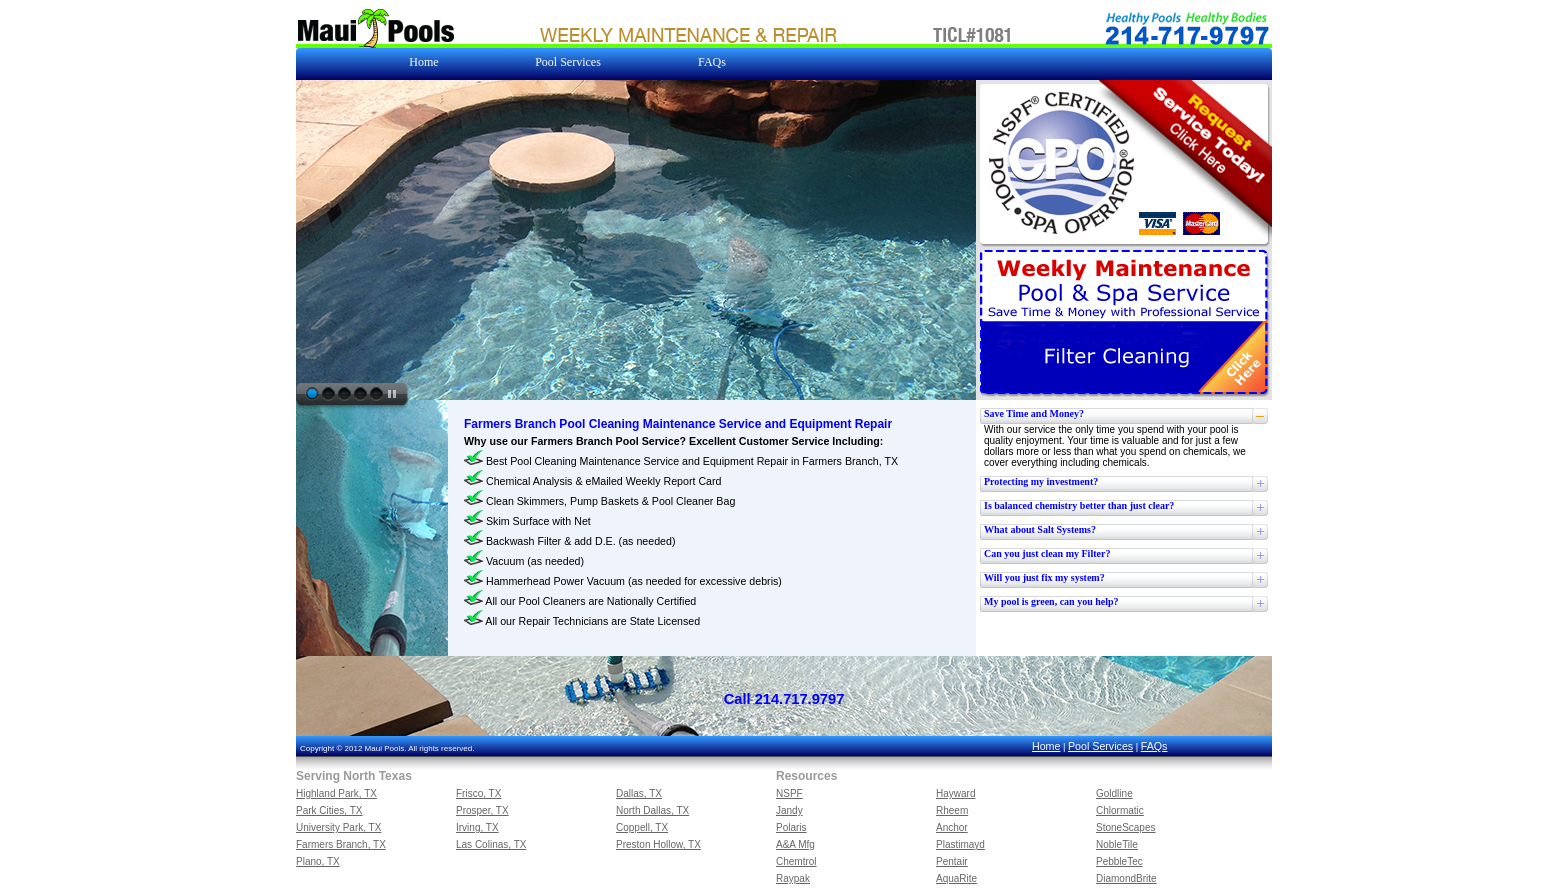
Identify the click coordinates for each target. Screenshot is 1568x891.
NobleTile (1117, 844)
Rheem (952, 810)
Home (1046, 746)
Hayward (955, 793)
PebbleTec (1119, 861)
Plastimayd (960, 844)
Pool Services (1100, 746)
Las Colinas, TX (491, 844)
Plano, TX (318, 861)
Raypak (793, 878)
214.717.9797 (800, 699)
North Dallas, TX (652, 810)
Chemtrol (796, 861)
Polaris (791, 827)
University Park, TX (338, 827)
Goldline (1114, 793)
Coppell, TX (642, 827)
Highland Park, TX (336, 793)
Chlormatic (1120, 810)
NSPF (789, 793)
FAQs (1154, 746)
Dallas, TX (639, 793)
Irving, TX (477, 827)
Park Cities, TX (329, 810)
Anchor (952, 827)
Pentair (952, 861)
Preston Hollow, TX (658, 844)
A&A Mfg (795, 844)
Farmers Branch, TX (341, 844)
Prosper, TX (482, 810)
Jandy (789, 810)
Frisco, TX (478, 793)
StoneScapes (1126, 827)
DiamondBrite (1126, 878)
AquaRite (956, 878)
